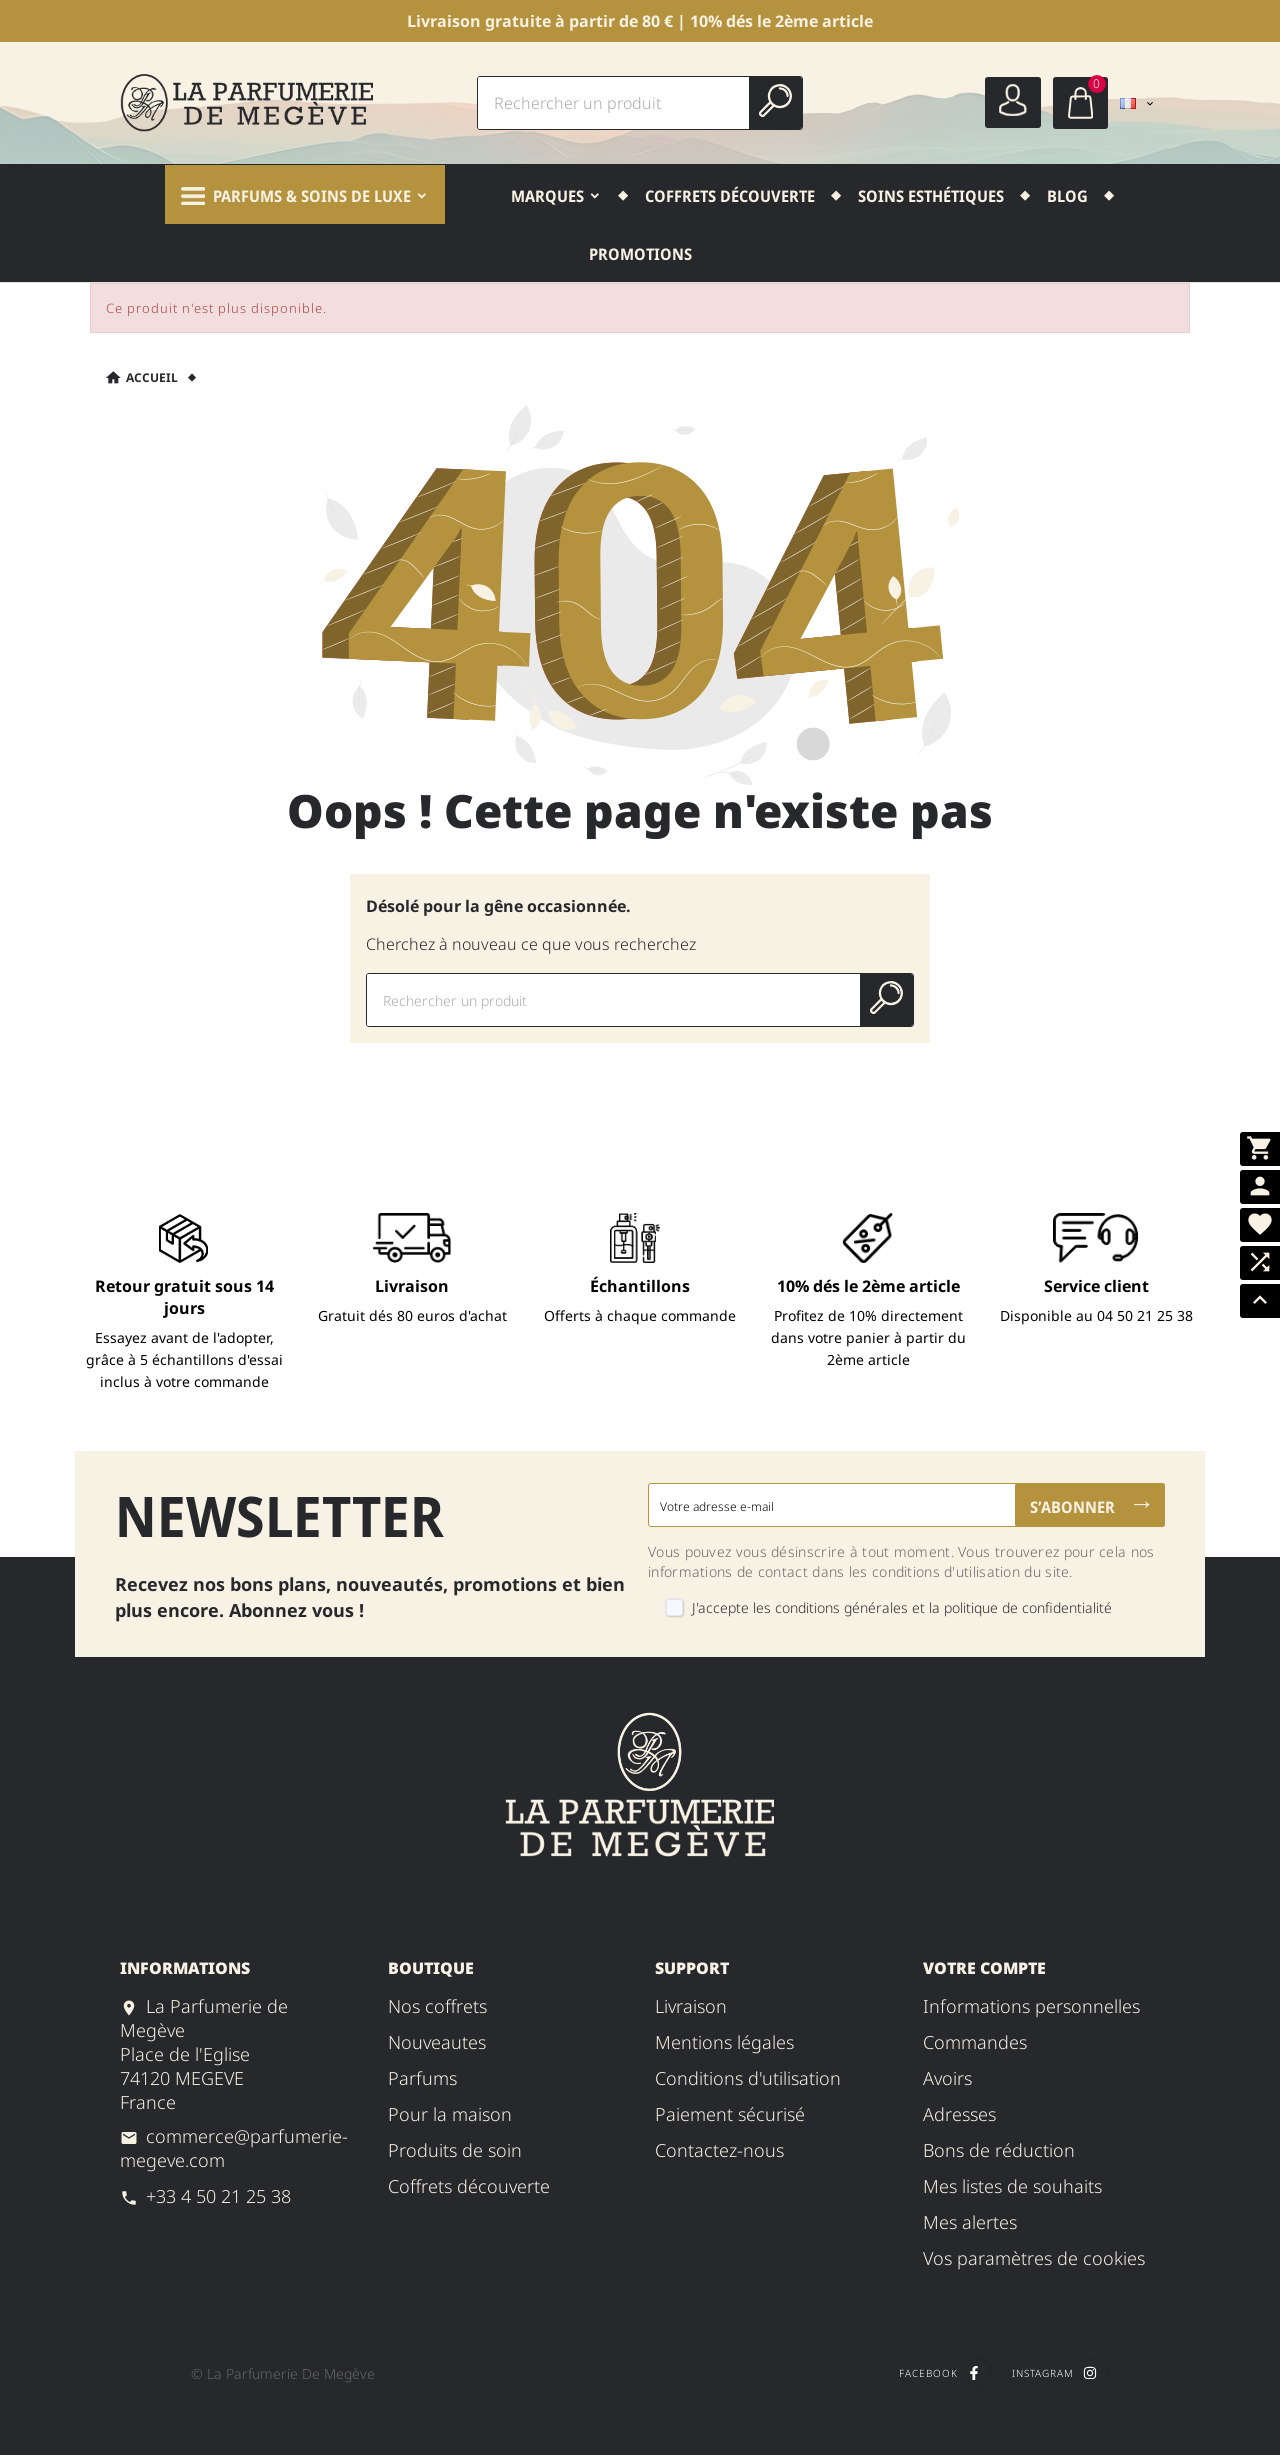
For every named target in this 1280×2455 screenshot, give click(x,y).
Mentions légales (724, 2042)
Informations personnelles (1031, 2006)
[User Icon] (1012, 102)
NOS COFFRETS (437, 2006)
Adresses (959, 2114)
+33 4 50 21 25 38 (218, 2196)
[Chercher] (614, 103)
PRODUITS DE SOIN (455, 2150)
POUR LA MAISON (450, 2114)
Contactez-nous (719, 2150)
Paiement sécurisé (730, 2114)
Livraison (691, 2006)
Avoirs (947, 2078)
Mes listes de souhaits (1012, 2186)
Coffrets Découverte (469, 2186)
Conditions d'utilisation (748, 2078)
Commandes (975, 2042)
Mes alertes (970, 2222)
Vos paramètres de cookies (1034, 2258)
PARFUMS (422, 2078)
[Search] (775, 100)
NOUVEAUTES (437, 2042)
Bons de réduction (999, 2150)
